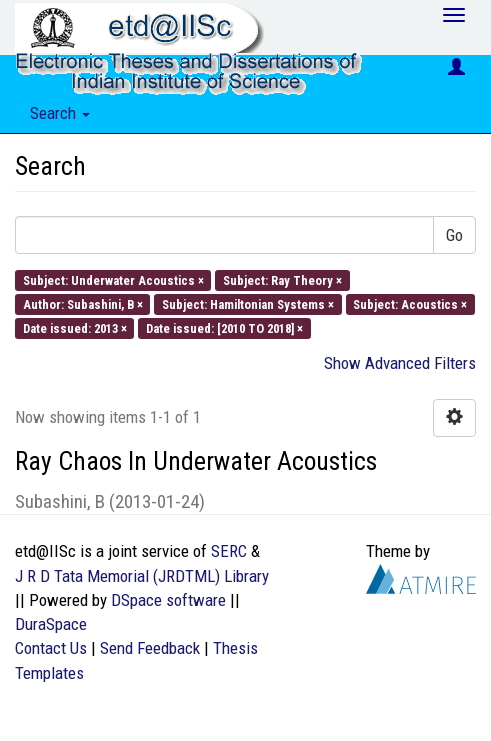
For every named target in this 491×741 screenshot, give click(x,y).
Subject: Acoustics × (410, 303)
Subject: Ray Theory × (282, 279)
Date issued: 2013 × (75, 328)
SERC (229, 551)
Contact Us (51, 648)
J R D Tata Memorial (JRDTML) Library (142, 576)
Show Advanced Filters (400, 363)
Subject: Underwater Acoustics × (113, 279)
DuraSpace (51, 624)
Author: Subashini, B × (83, 303)
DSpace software (168, 600)
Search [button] (60, 113)
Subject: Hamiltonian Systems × (248, 303)
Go (454, 235)
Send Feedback (150, 648)
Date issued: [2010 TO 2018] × (224, 328)
